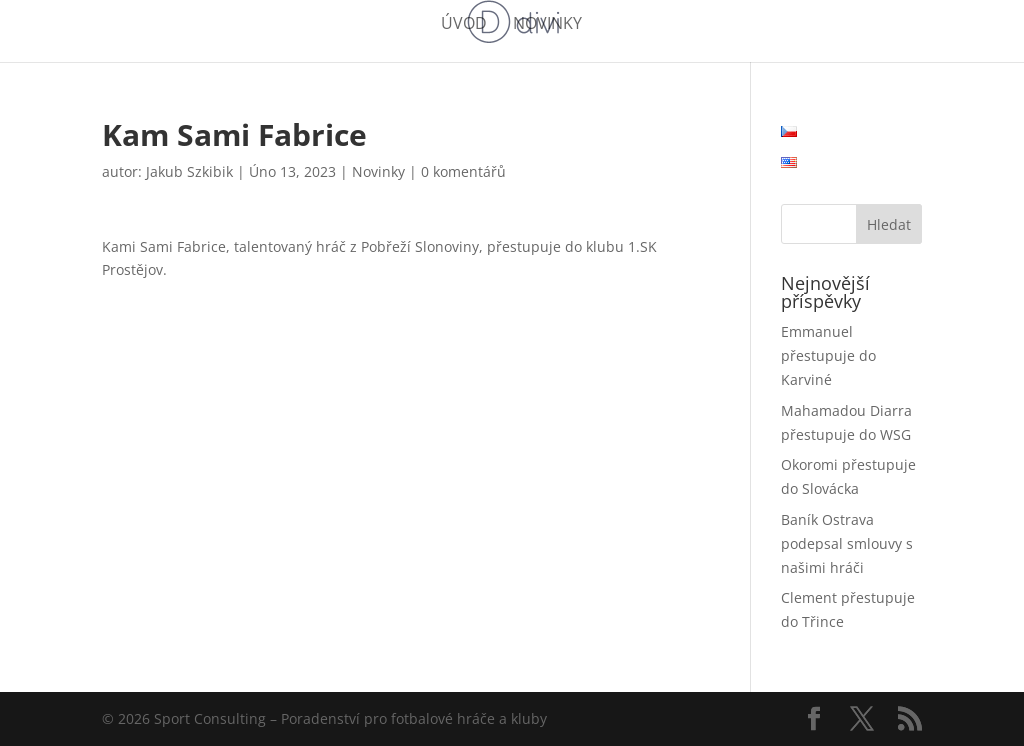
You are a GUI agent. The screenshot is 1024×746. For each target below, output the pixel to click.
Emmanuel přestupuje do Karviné (828, 355)
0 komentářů (463, 171)
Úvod (464, 25)
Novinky (547, 25)
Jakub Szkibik (189, 171)
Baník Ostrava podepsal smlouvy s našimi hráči (847, 543)
